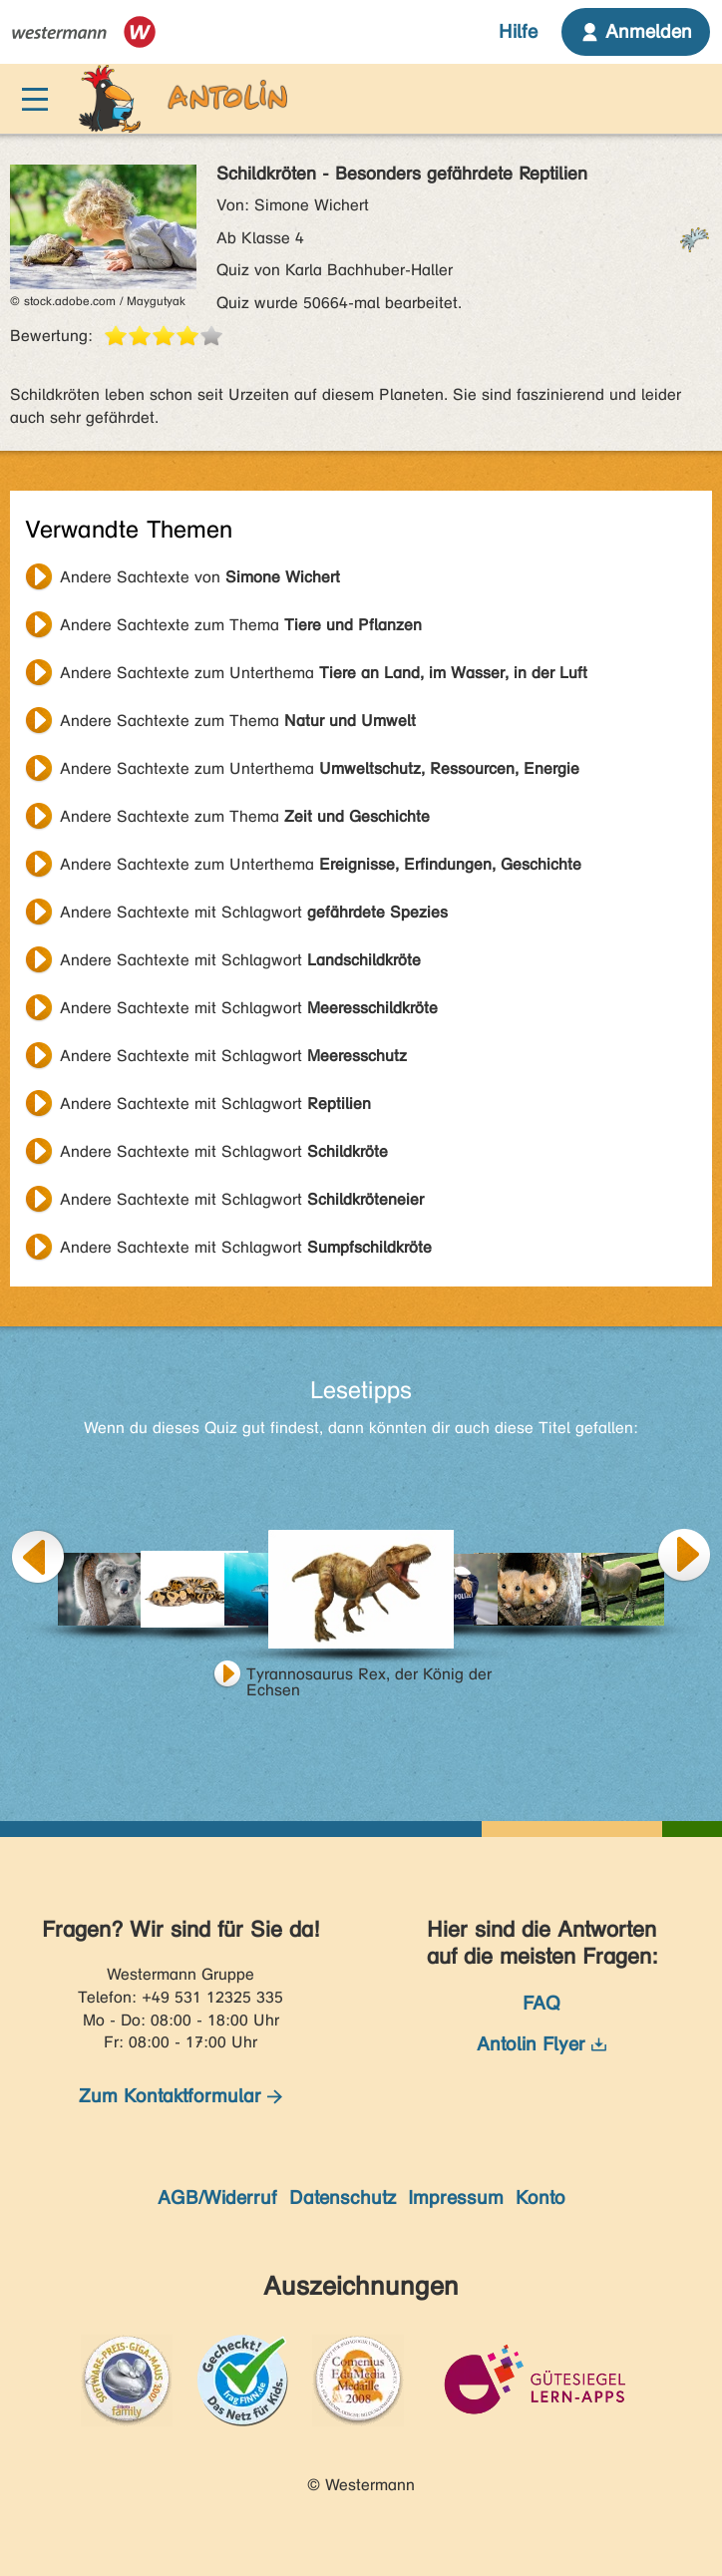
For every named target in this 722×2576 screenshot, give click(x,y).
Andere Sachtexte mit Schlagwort (254, 912)
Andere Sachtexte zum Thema (241, 624)
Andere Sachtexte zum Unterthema (323, 672)
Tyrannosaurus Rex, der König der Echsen (369, 1676)
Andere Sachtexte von (200, 576)
